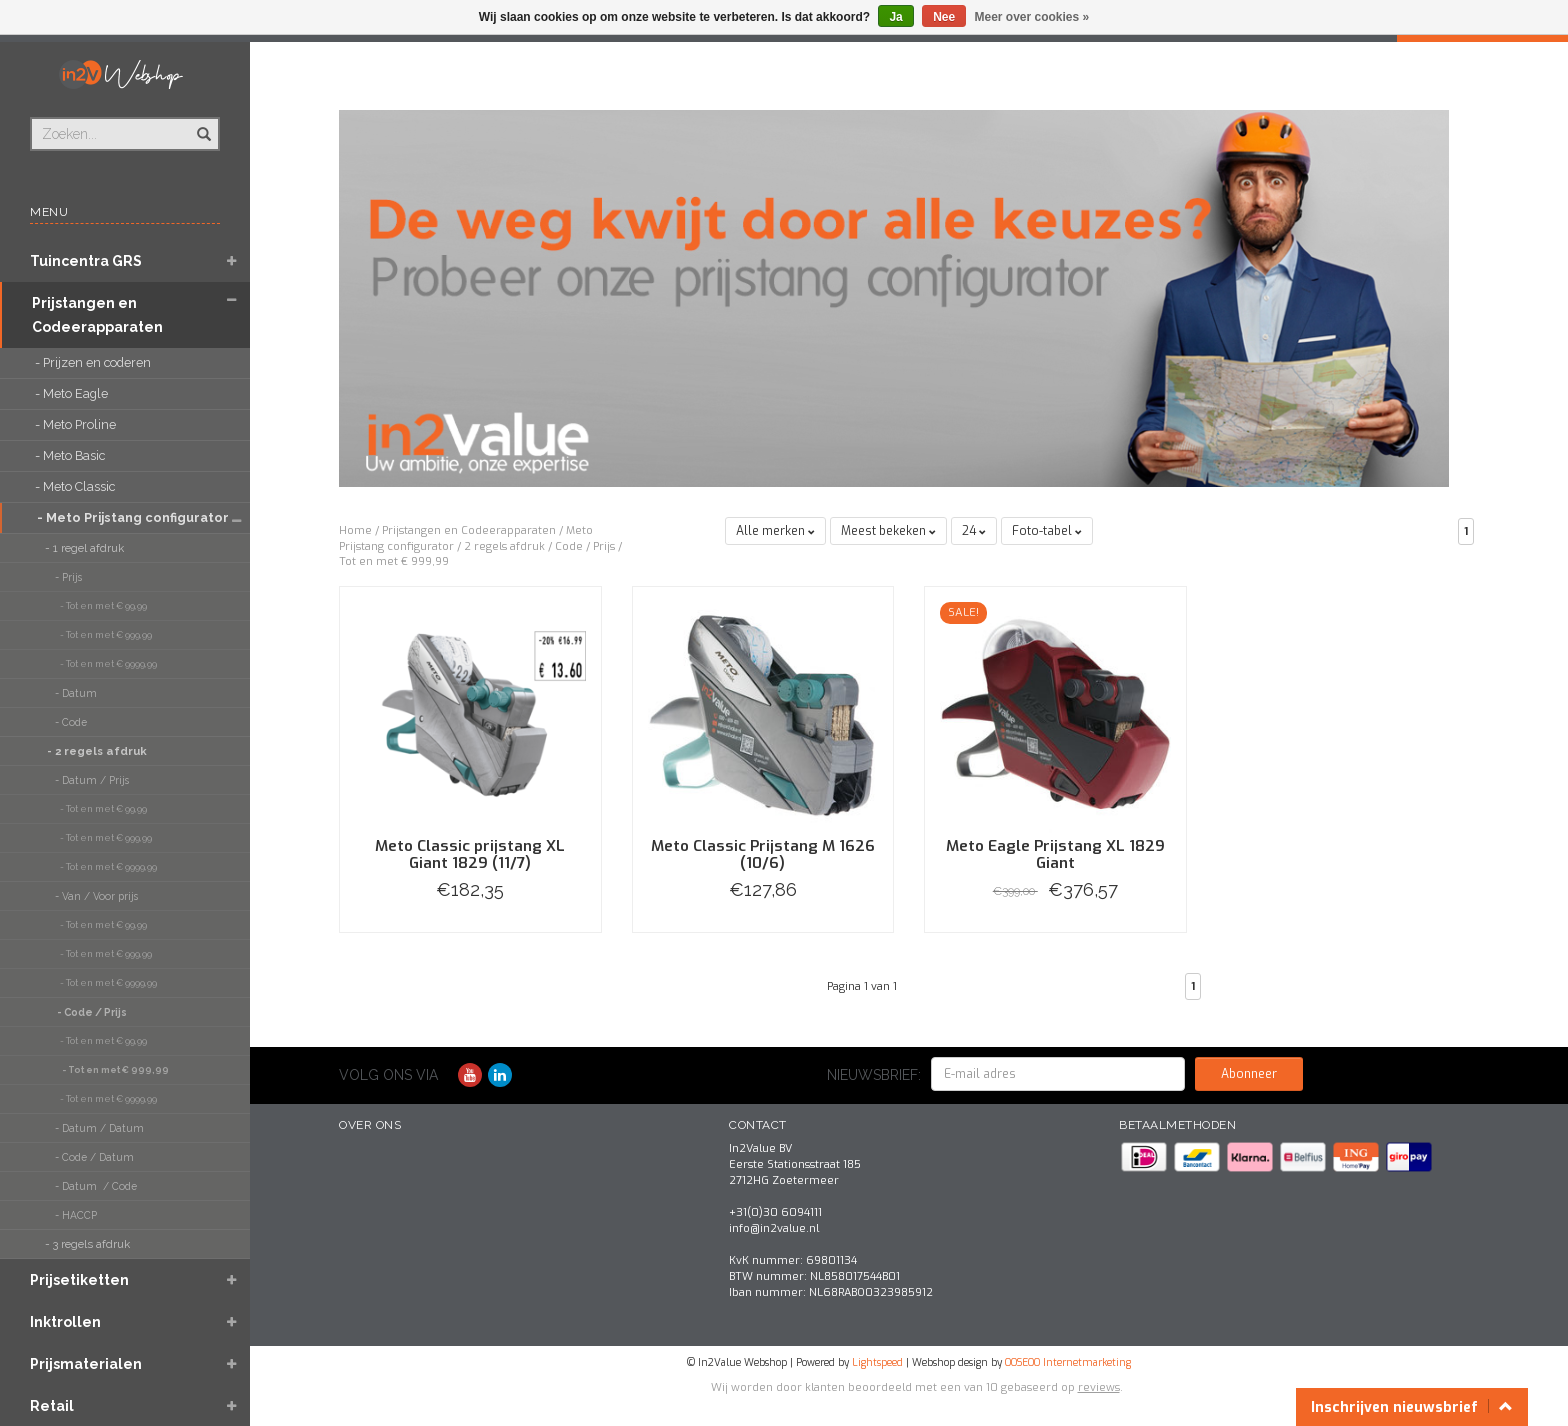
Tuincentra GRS (86, 261)
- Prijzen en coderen (94, 362)
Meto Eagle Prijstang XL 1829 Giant (1055, 854)
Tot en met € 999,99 (394, 561)
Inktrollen (65, 1322)
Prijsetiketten (79, 1280)
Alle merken (775, 531)
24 (974, 531)
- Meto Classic (76, 486)
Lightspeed (877, 1362)
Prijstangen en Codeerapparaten (97, 315)
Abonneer (1249, 1074)
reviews (1099, 1387)
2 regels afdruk (504, 546)
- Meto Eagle (73, 393)
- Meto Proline (77, 424)
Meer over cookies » (1032, 17)
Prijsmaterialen (86, 1364)
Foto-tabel (1047, 531)
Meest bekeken (888, 531)
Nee (944, 17)
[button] (231, 263)
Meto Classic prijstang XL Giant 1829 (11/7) (470, 854)
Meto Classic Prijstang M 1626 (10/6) (763, 854)
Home (355, 530)
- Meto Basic (71, 455)
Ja (895, 17)
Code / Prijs (585, 546)
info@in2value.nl (774, 1228)
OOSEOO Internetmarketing (1068, 1362)
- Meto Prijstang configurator (122, 517)
